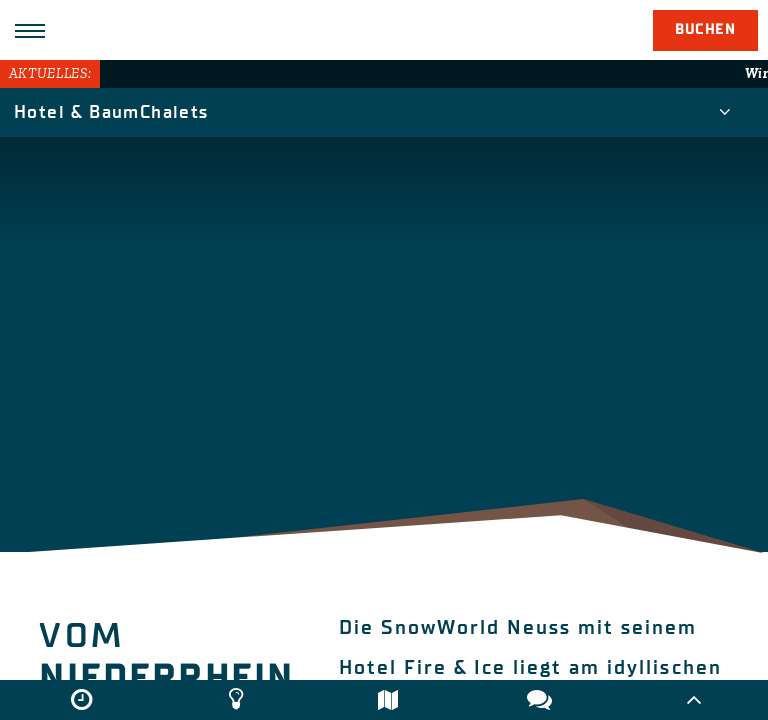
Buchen (705, 29)
